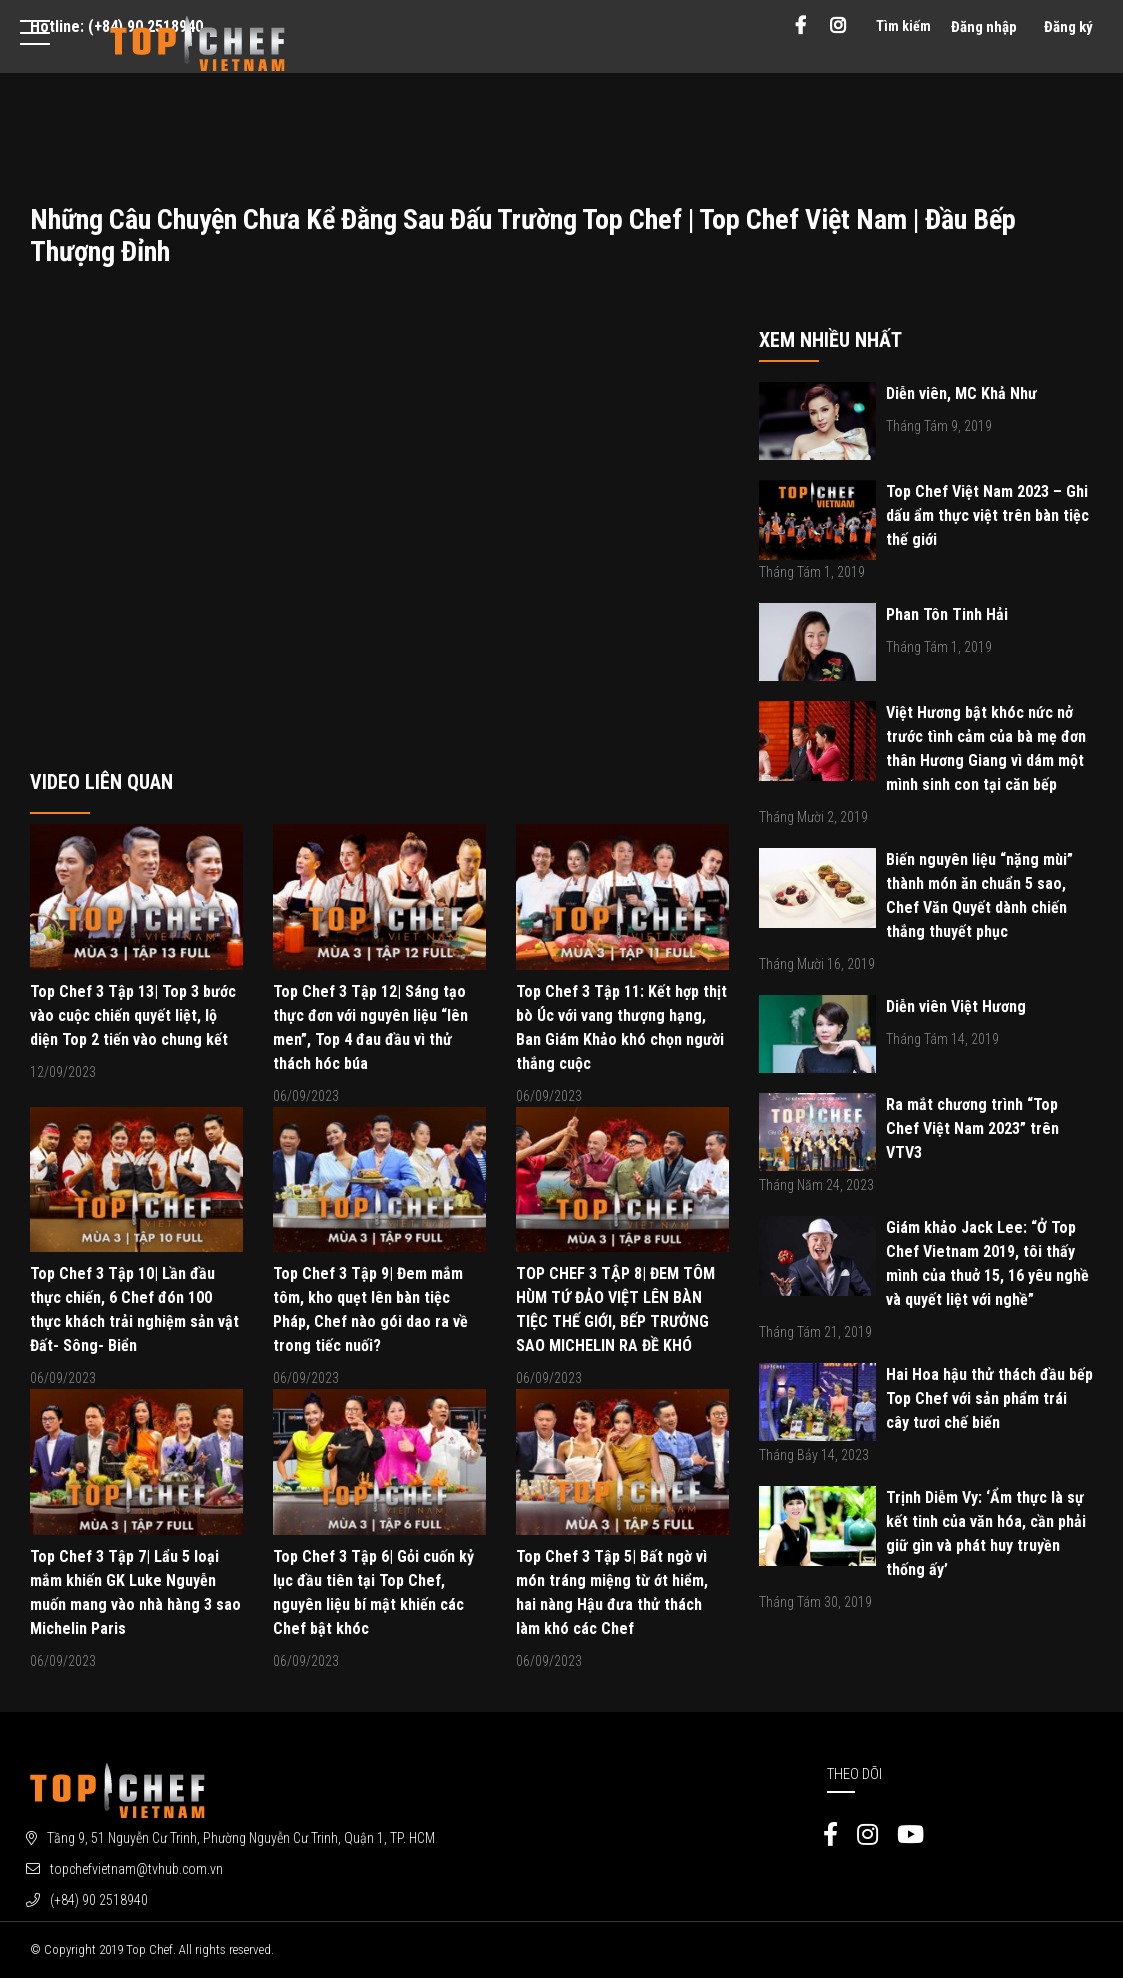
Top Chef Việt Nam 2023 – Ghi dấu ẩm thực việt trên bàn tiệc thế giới (987, 515)
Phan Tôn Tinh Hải (947, 614)
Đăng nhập (984, 27)
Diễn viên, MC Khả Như (961, 393)
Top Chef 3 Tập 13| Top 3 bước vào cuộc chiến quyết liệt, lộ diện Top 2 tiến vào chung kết (133, 1015)
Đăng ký (1068, 27)
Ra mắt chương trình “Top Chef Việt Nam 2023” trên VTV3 (972, 1128)
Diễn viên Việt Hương (956, 1006)
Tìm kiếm (903, 26)
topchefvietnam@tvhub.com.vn (136, 1869)
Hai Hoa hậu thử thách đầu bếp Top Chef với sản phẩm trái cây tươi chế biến (989, 1398)
